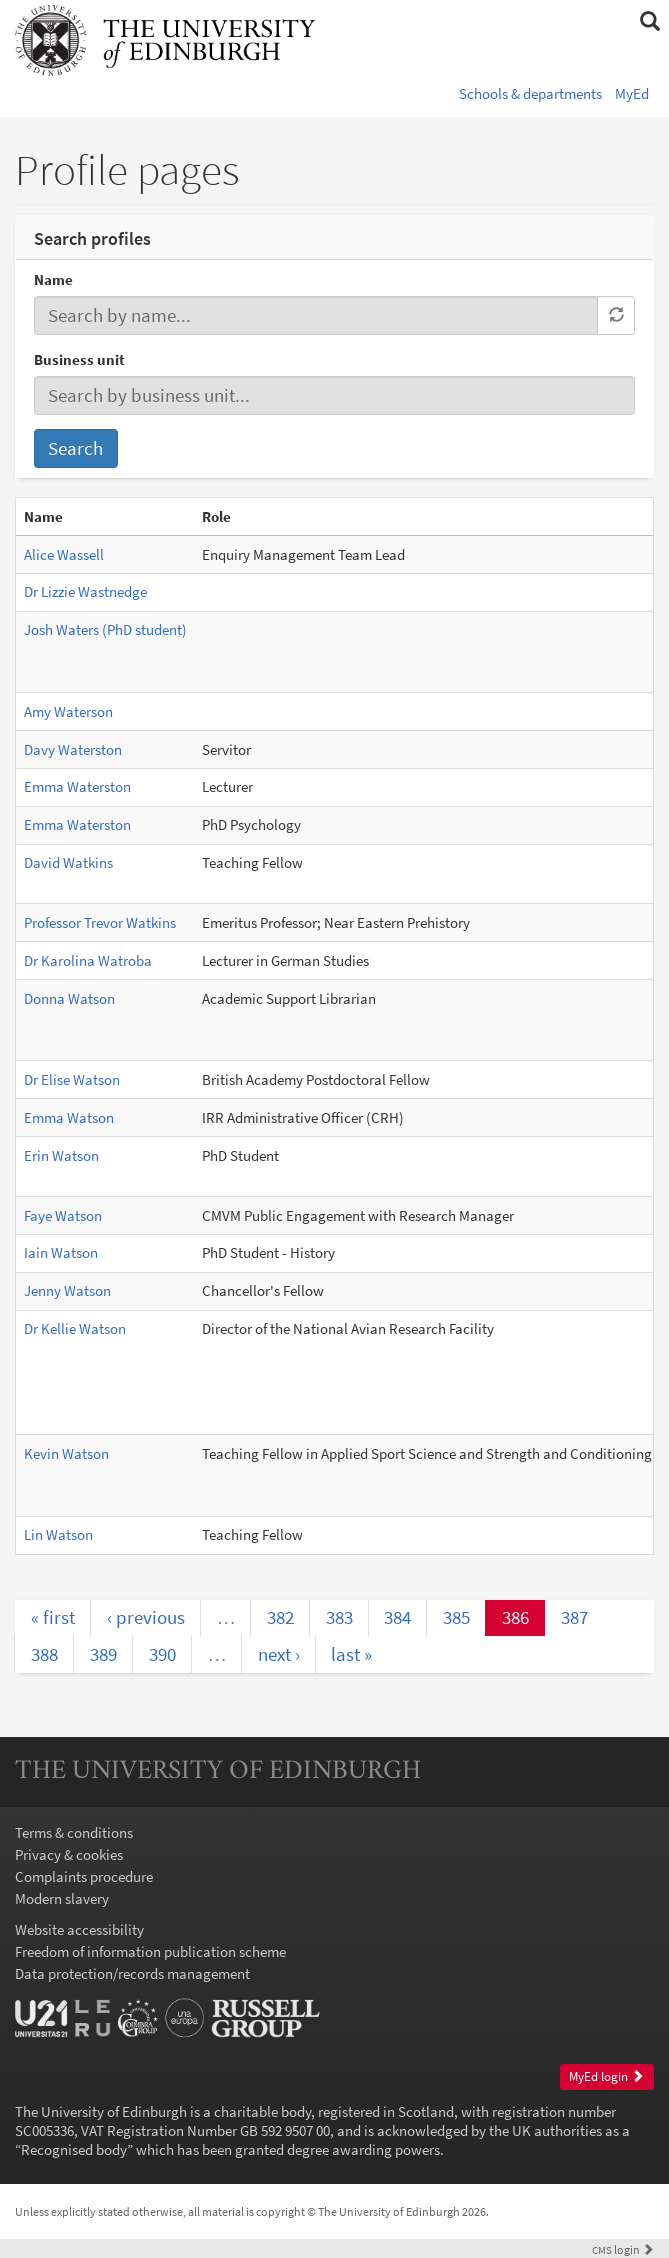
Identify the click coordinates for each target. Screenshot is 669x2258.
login (623, 2249)
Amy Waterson (68, 711)
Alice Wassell (64, 554)
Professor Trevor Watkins (100, 922)
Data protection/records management (132, 1973)
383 (339, 1617)
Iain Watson (61, 1252)
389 (103, 1654)
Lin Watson (58, 1534)
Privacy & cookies (69, 1854)
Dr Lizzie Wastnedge (85, 591)
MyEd (632, 93)
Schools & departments (530, 93)
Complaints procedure (84, 1876)
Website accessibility (79, 1929)
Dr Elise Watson (72, 1079)
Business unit (79, 359)
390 (162, 1654)
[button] (649, 22)
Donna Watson (69, 998)
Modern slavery (62, 1898)
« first (53, 1617)
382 (280, 1617)
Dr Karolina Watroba (88, 960)
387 (574, 1617)
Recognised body (74, 2149)
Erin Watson (61, 1155)
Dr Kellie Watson (75, 1328)
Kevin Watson (66, 1453)
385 (456, 1617)
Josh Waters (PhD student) (105, 629)
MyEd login (606, 2076)
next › (279, 1654)
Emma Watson (69, 1117)
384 (397, 1617)
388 (44, 1654)
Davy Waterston (73, 749)
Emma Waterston (77, 786)
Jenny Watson (67, 1290)
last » (351, 1654)
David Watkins (68, 862)
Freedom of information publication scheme (150, 1951)
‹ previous (146, 1617)
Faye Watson (63, 1215)
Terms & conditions (74, 1832)
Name (53, 279)
